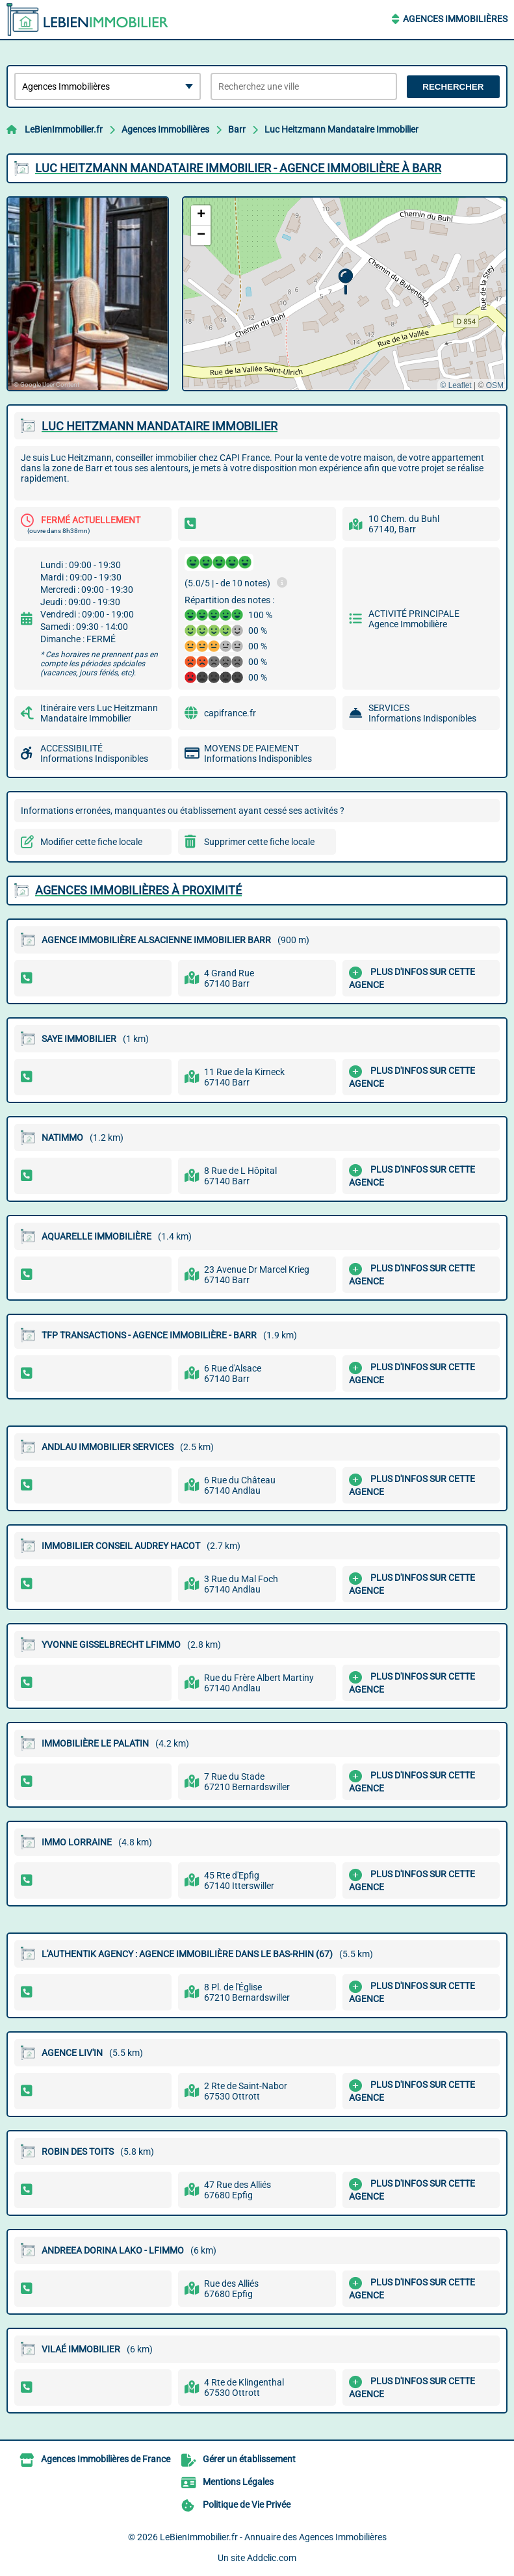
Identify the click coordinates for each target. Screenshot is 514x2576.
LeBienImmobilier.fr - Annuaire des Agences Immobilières (273, 2537)
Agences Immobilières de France (105, 2459)
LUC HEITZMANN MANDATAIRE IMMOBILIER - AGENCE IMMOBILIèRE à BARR (238, 168)
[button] (345, 281)
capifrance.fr (230, 713)
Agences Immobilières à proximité (138, 890)
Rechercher (452, 87)
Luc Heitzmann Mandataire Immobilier (341, 129)
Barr (237, 129)
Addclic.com (271, 2558)
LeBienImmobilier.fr (64, 129)
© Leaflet (455, 385)
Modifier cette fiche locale (91, 842)
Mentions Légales (238, 2482)
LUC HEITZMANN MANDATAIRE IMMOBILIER (159, 426)
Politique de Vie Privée (246, 2504)
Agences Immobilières (455, 19)
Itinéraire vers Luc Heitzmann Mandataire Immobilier (99, 713)
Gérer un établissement (249, 2459)
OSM (495, 385)
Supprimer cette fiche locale (259, 842)
